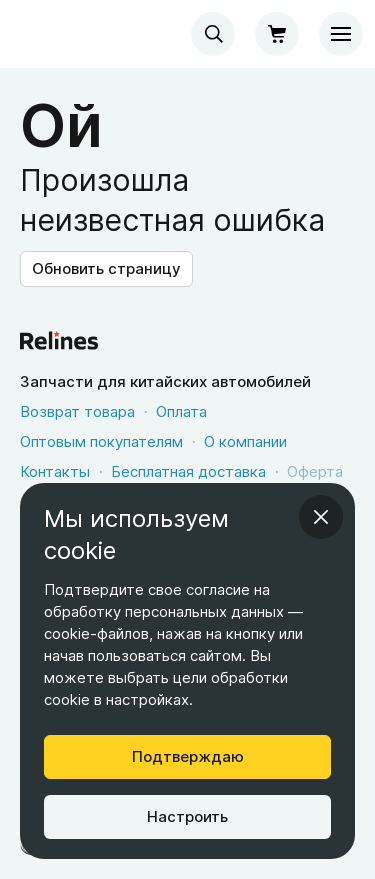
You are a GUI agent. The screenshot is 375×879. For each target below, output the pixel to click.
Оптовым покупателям (101, 441)
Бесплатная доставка (188, 471)
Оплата (181, 411)
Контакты (55, 471)
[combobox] (213, 34)
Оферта (315, 471)
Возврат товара (77, 411)
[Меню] (341, 34)
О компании (245, 441)
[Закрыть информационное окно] (321, 517)
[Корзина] (277, 34)
